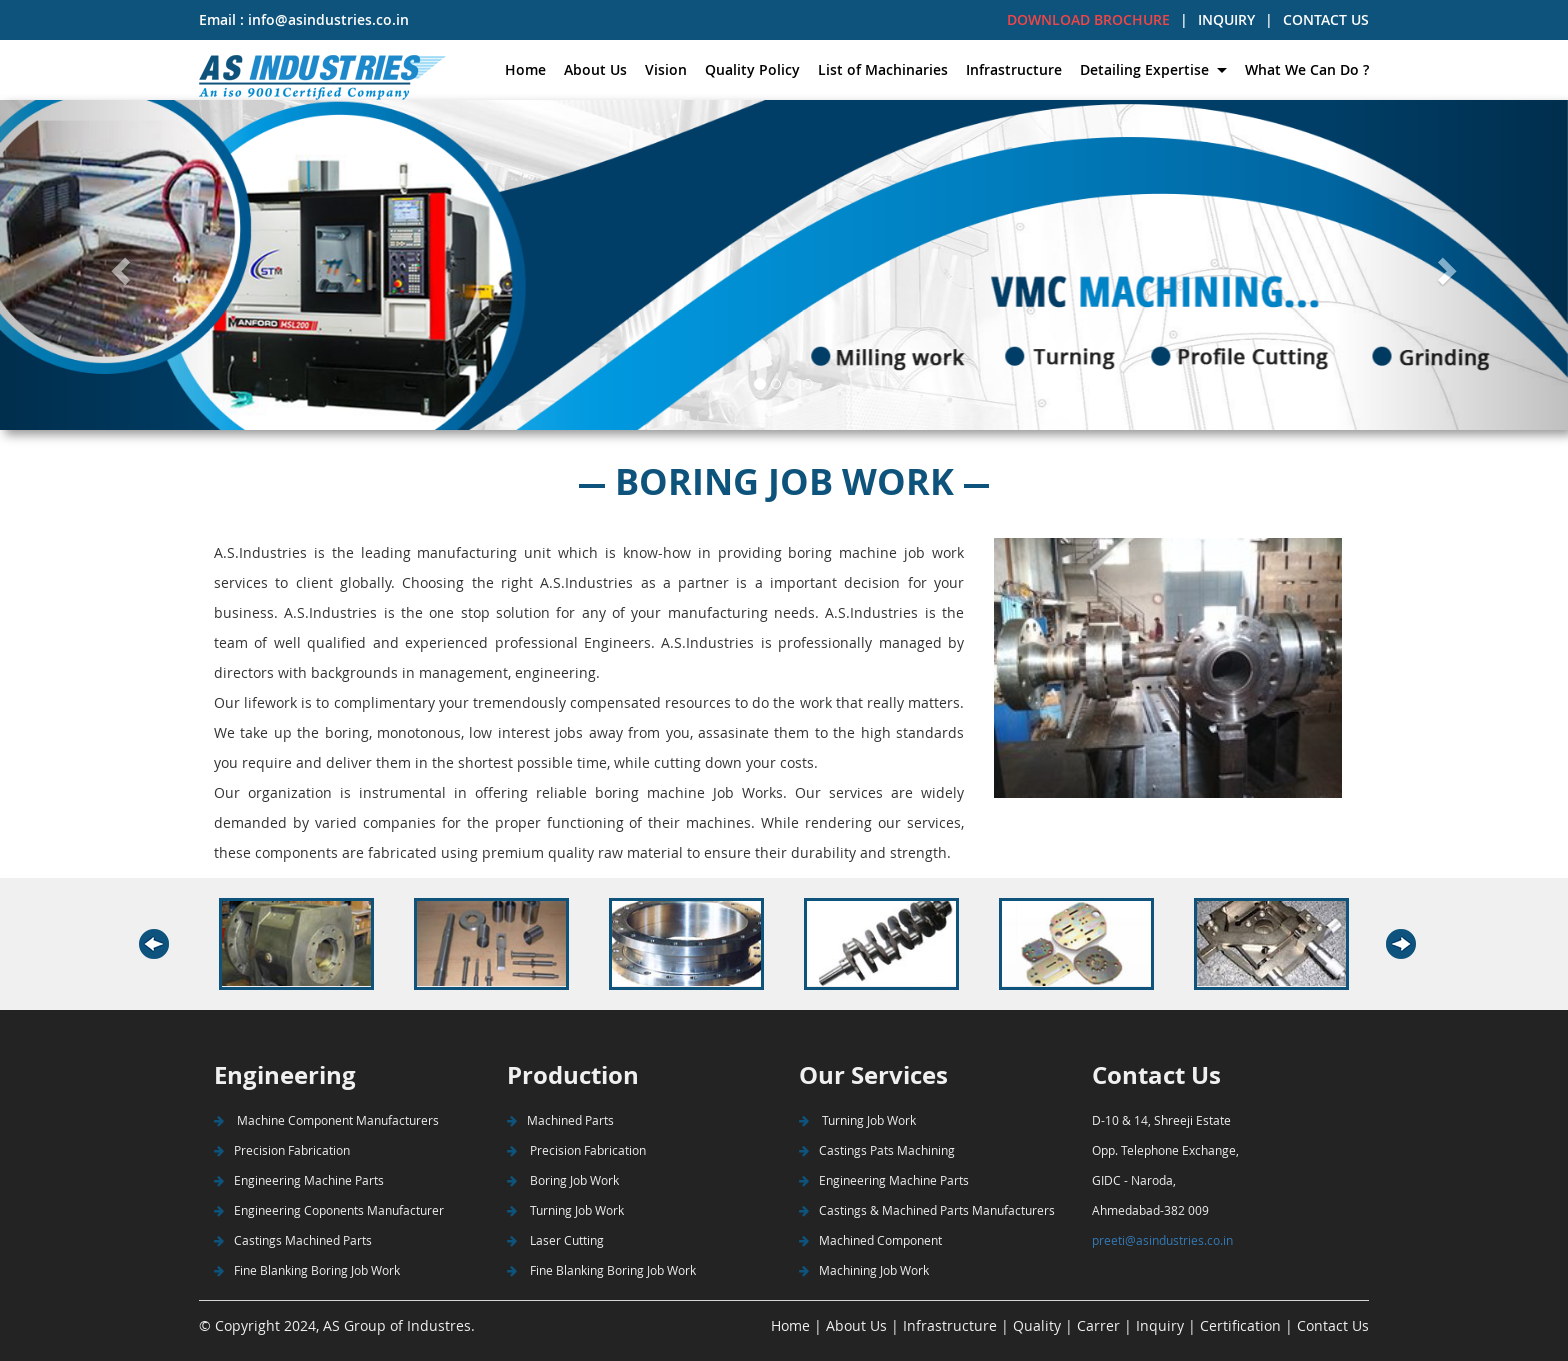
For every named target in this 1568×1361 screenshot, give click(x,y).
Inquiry (1160, 1325)
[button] (117, 265)
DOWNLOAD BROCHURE (1088, 19)
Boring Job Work (563, 1180)
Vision (666, 69)
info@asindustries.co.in (326, 19)
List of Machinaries (883, 69)
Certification (1240, 1325)
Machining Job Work (864, 1270)
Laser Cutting (555, 1240)
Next (1407, 944)
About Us (595, 69)
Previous (173, 944)
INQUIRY (1226, 19)
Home (525, 69)
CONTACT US (1326, 19)
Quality (1035, 1325)
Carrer (1098, 1325)
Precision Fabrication (282, 1150)
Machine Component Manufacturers (326, 1120)
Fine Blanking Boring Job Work (307, 1270)
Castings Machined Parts (293, 1240)
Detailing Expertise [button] (1146, 69)
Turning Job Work (565, 1210)
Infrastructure (1014, 69)
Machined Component (870, 1240)
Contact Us (1333, 1325)
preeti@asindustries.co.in (1162, 1240)
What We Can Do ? (1307, 69)
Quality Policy (752, 69)
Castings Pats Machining (877, 1150)
